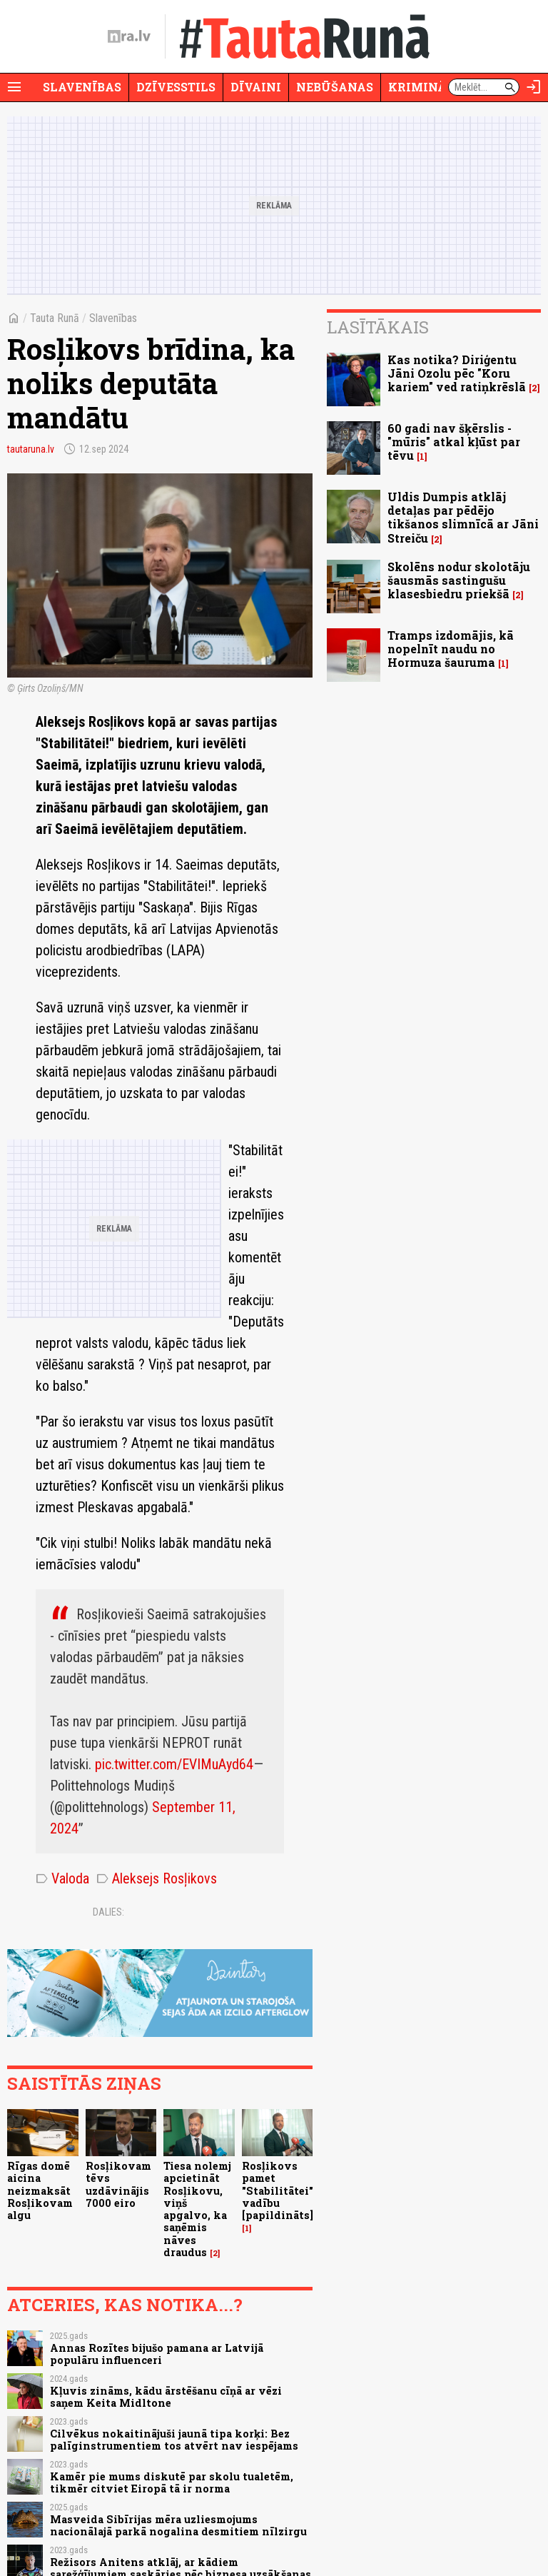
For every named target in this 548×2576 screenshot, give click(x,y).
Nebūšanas (334, 86)
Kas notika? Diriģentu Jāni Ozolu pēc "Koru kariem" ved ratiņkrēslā (456, 373)
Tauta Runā (54, 318)
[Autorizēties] (533, 87)
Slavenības (82, 86)
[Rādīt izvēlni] (14, 87)
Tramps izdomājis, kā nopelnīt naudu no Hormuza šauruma (450, 649)
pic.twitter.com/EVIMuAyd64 (174, 1764)
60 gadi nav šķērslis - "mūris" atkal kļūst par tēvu (453, 442)
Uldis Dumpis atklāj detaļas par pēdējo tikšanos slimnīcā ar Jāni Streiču (463, 517)
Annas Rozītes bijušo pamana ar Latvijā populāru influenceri (156, 2354)
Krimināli (424, 86)
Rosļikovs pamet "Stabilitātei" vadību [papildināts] (277, 2190)
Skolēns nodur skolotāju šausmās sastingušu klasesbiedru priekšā (458, 580)
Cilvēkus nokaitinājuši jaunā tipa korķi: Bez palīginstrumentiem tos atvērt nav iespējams (174, 2439)
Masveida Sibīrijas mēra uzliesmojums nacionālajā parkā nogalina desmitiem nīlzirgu (178, 2525)
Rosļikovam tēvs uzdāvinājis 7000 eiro (118, 2184)
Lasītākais (378, 327)
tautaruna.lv (30, 449)
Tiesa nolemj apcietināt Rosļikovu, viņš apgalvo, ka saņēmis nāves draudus (197, 2209)
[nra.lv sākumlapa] (129, 36)
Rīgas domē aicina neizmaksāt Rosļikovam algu (40, 2190)
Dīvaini (255, 86)
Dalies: (108, 1912)
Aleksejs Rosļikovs (156, 1878)
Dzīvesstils (175, 86)
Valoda (62, 1878)
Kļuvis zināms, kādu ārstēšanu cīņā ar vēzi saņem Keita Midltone (166, 2397)
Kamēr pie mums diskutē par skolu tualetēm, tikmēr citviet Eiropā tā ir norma (171, 2482)
